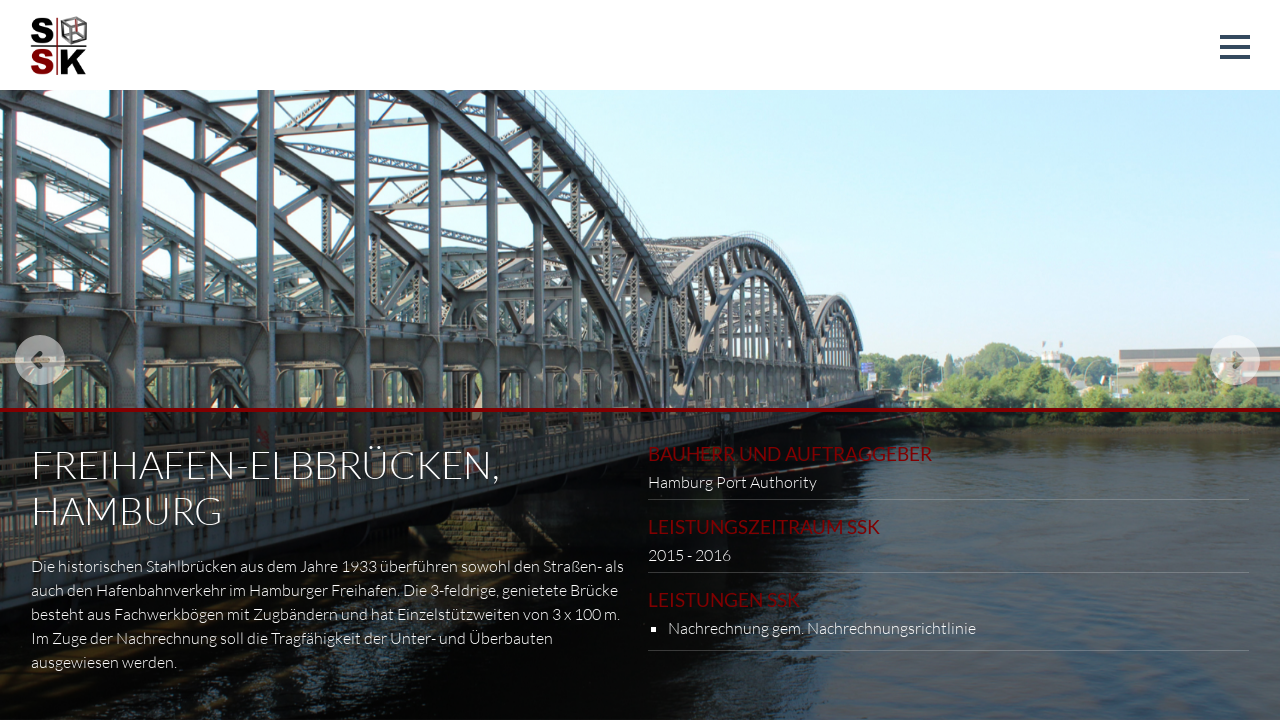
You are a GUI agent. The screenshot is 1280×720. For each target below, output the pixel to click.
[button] (1235, 47)
